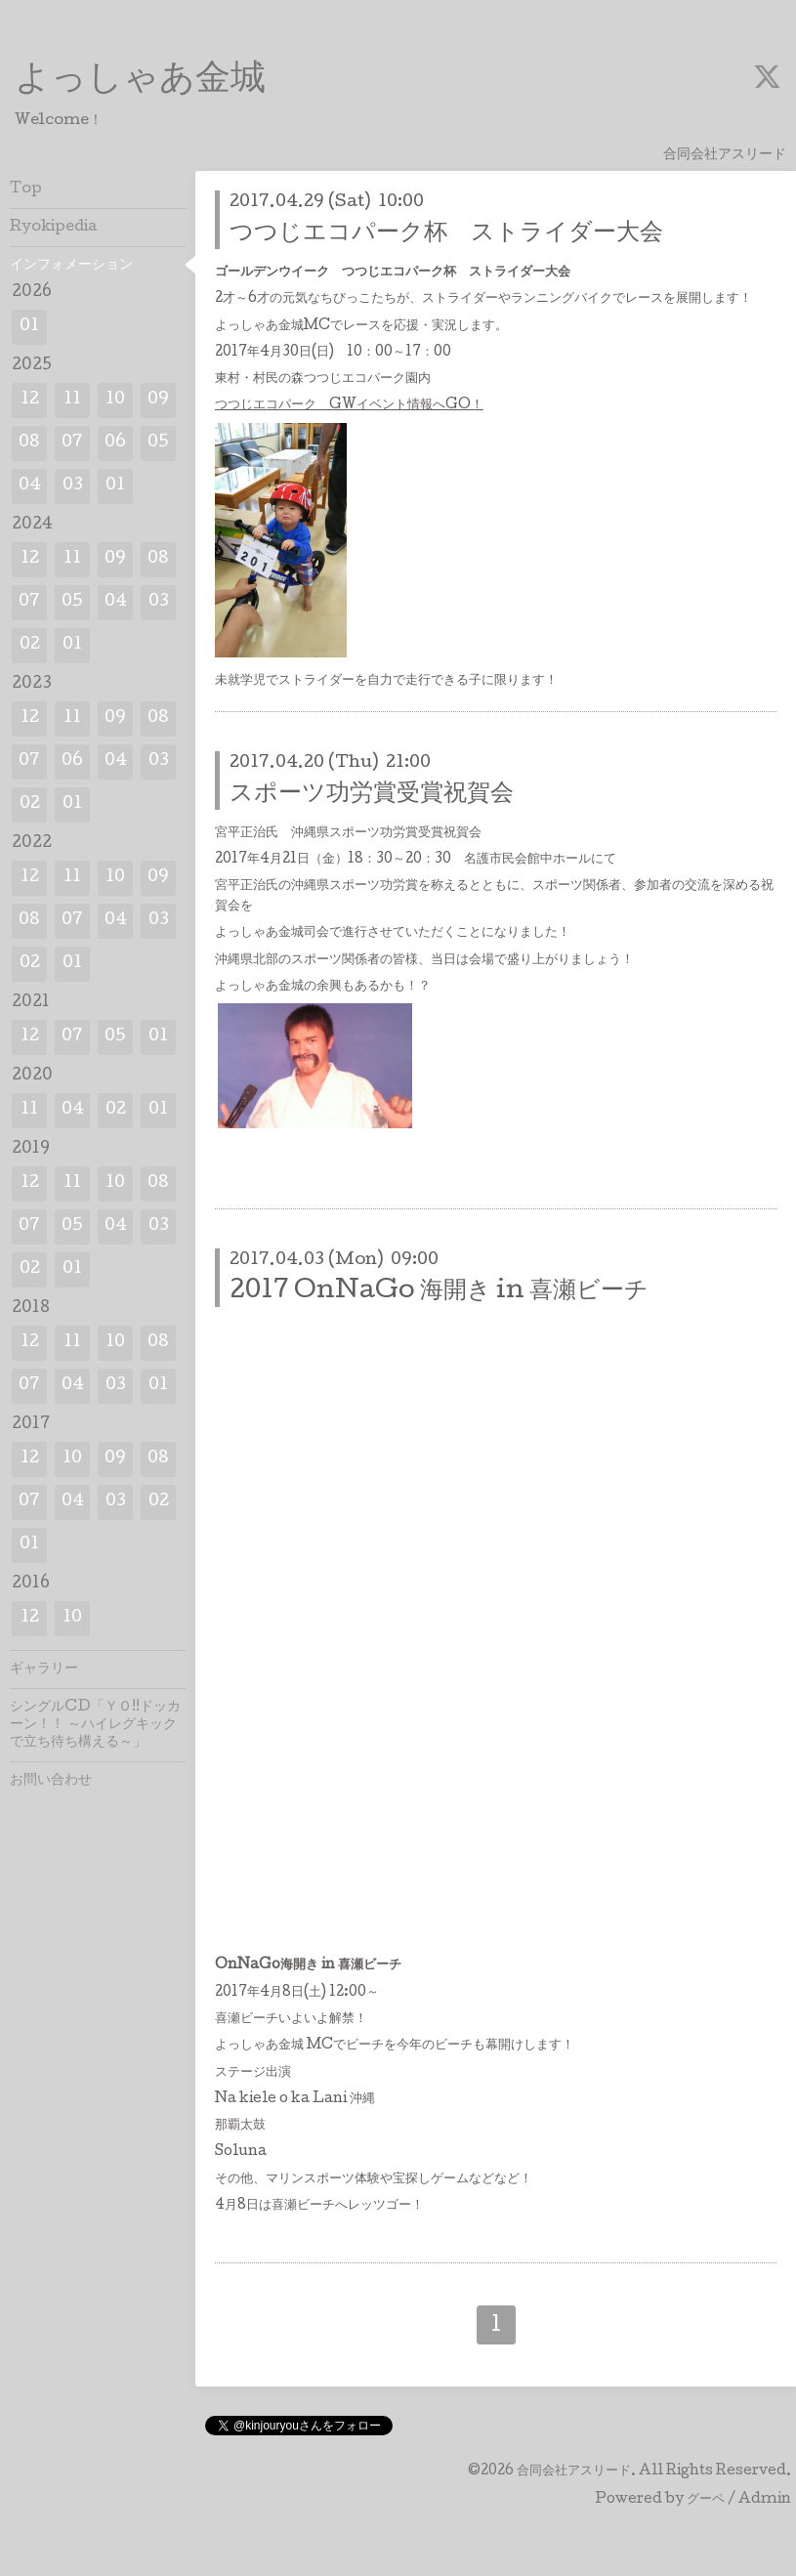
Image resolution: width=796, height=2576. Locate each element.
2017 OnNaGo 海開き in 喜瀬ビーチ (439, 1292)
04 (30, 486)
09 (158, 400)
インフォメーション (71, 266)
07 (72, 443)
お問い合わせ (51, 1781)
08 (29, 443)
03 (73, 486)
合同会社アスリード (574, 2471)
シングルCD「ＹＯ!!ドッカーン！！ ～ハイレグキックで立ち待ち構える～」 (95, 1725)
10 (115, 400)
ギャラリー (44, 1669)
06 (115, 443)
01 (29, 326)
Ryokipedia (54, 227)
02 (30, 645)
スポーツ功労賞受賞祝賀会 (372, 794)
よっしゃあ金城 (140, 81)
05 (158, 443)
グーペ (706, 2500)
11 (72, 400)
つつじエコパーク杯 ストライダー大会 (446, 234)
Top (26, 189)
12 (30, 400)
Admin (764, 2500)
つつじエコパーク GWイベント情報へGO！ (349, 405)
